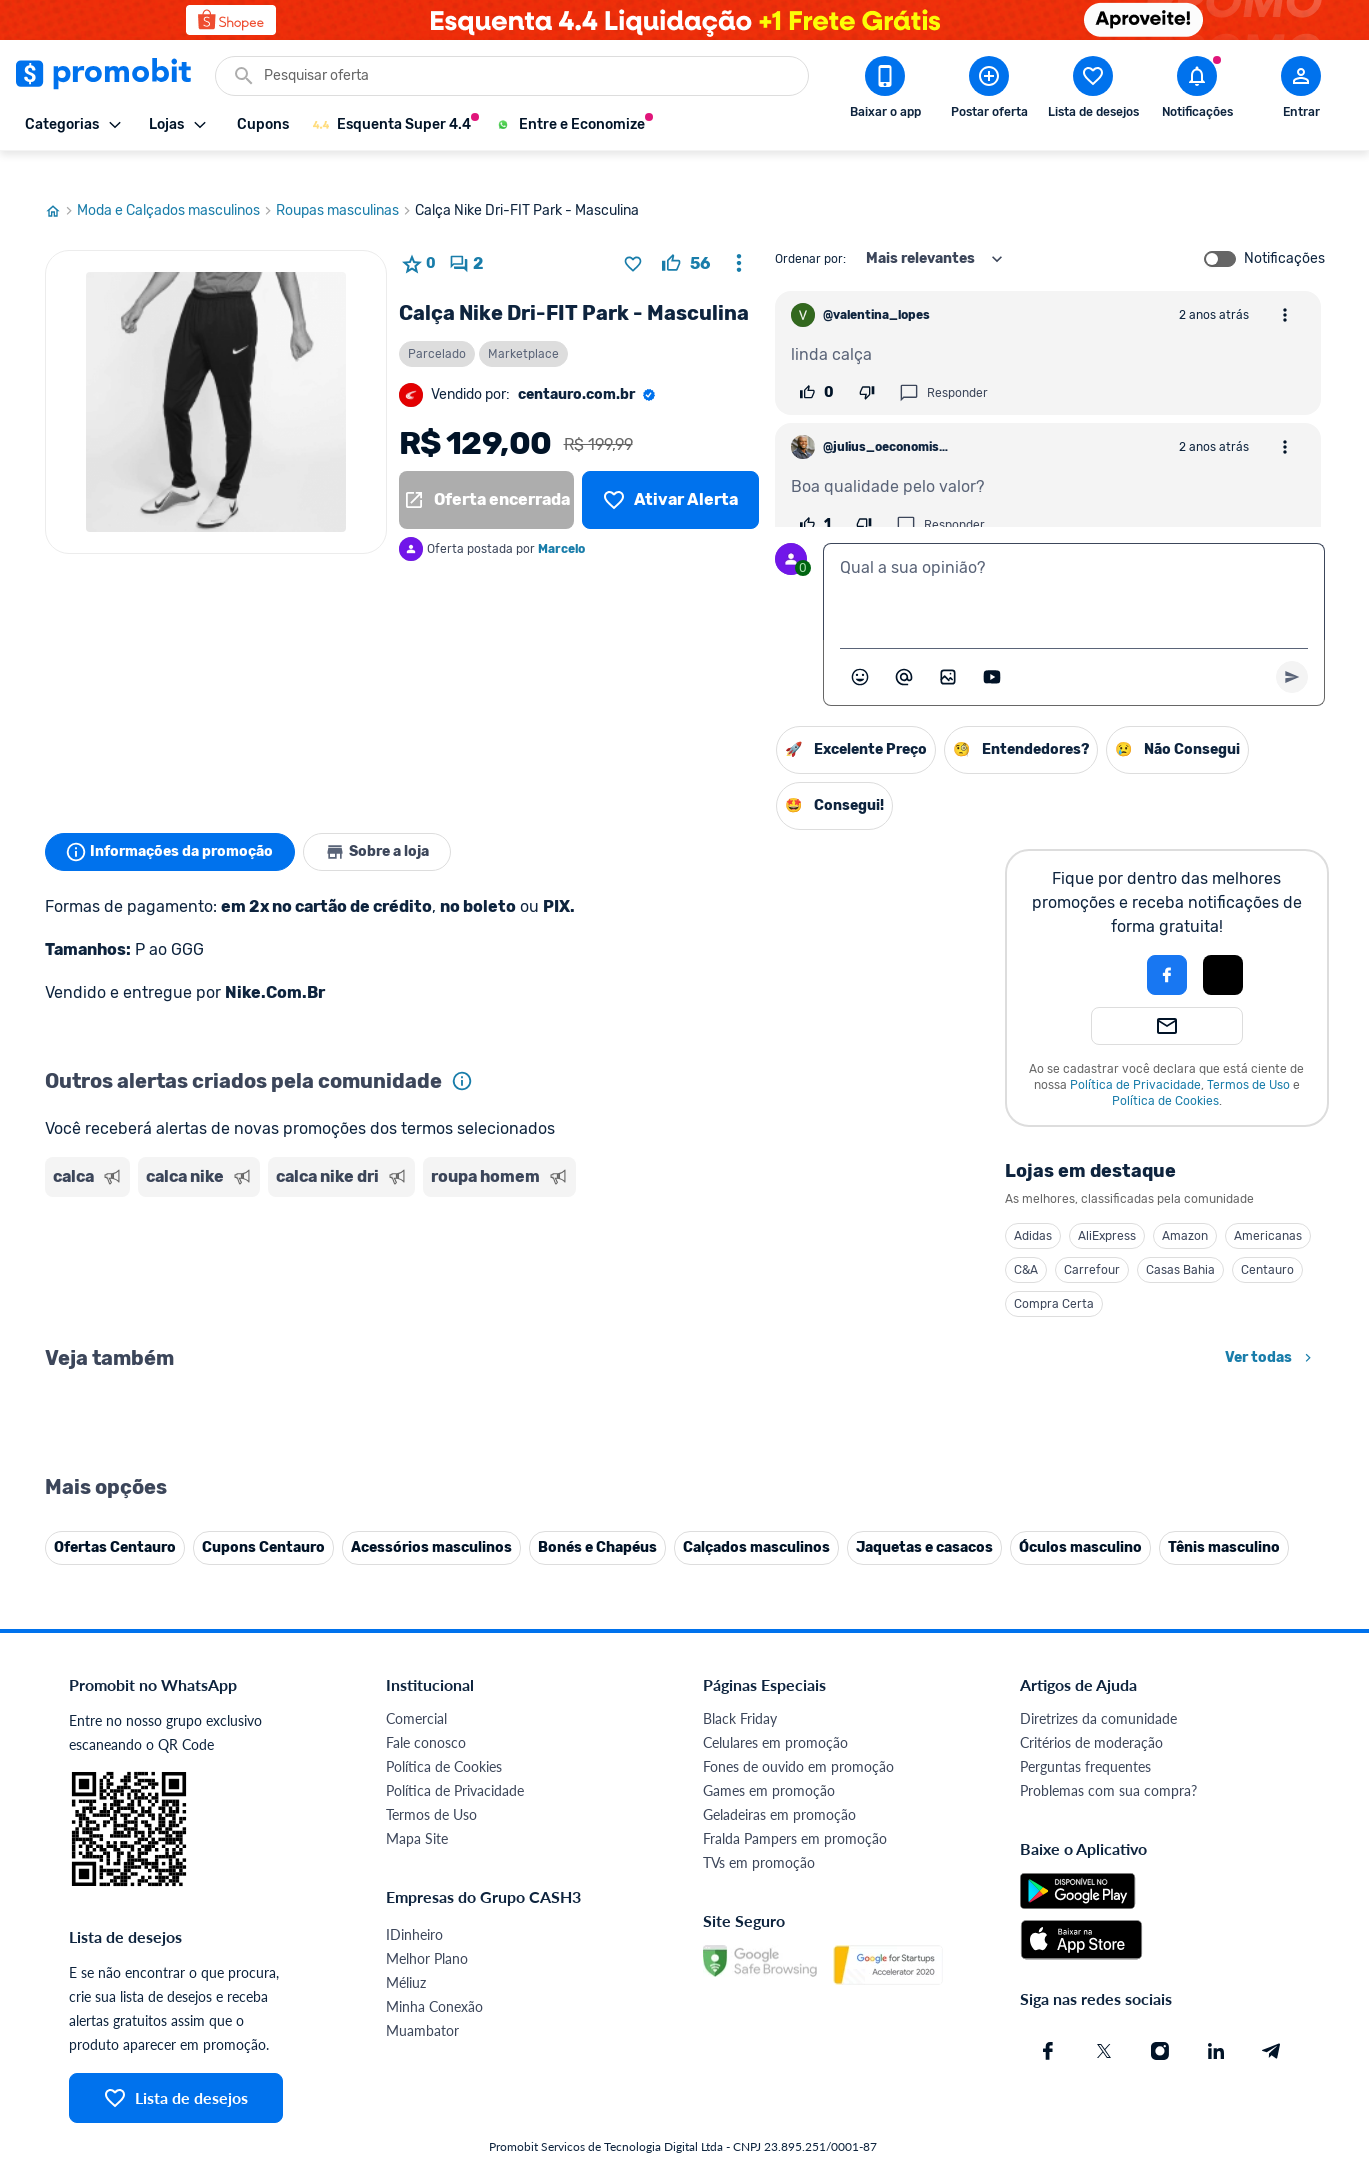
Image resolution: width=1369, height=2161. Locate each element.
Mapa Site (417, 1810)
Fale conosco (426, 1714)
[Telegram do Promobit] (1272, 2023)
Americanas (1268, 1208)
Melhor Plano (427, 1930)
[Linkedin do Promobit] (1216, 2023)
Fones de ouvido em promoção (798, 1738)
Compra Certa (1054, 1276)
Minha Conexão (434, 1978)
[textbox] (1074, 564)
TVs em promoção (759, 1834)
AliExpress (1107, 1208)
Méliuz (406, 1954)
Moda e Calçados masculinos (176, 183)
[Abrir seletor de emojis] (860, 649)
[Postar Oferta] (989, 91)
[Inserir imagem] (948, 649)
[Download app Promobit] (885, 91)
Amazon (1185, 1208)
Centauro (1267, 1242)
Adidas (1033, 1208)
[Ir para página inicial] (61, 183)
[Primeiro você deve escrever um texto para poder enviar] (1292, 649)
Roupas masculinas (345, 183)
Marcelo (561, 521)
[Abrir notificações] (1197, 91)
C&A (1026, 1242)
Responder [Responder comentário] (943, 365)
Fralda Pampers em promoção (795, 1810)
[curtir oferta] (686, 236)
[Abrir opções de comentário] (1285, 287)
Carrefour (1092, 1242)
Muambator (422, 2002)
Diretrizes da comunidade (1098, 1690)
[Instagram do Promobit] (1160, 2023)
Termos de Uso (1248, 1057)
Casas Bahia (1180, 1242)
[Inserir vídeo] (992, 649)
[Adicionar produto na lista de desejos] (633, 236)
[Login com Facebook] (1167, 947)
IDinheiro (414, 1906)
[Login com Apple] (1223, 947)
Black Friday (740, 1690)
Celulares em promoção (775, 1714)
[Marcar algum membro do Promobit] (904, 649)
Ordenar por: (810, 231)
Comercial (416, 1690)
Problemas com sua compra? (1108, 1762)
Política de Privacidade (1135, 1057)
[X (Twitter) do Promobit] (1104, 2023)
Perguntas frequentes (1085, 1738)
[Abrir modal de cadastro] (1301, 91)
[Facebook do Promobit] (1048, 2023)
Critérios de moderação (1091, 1714)
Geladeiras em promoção (779, 1786)
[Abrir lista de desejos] (1093, 91)
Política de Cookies (1165, 1073)
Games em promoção (769, 1762)
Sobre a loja (387, 824)
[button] (1099, 947)
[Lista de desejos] (670, 472)
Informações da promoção (173, 824)
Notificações (1284, 231)
